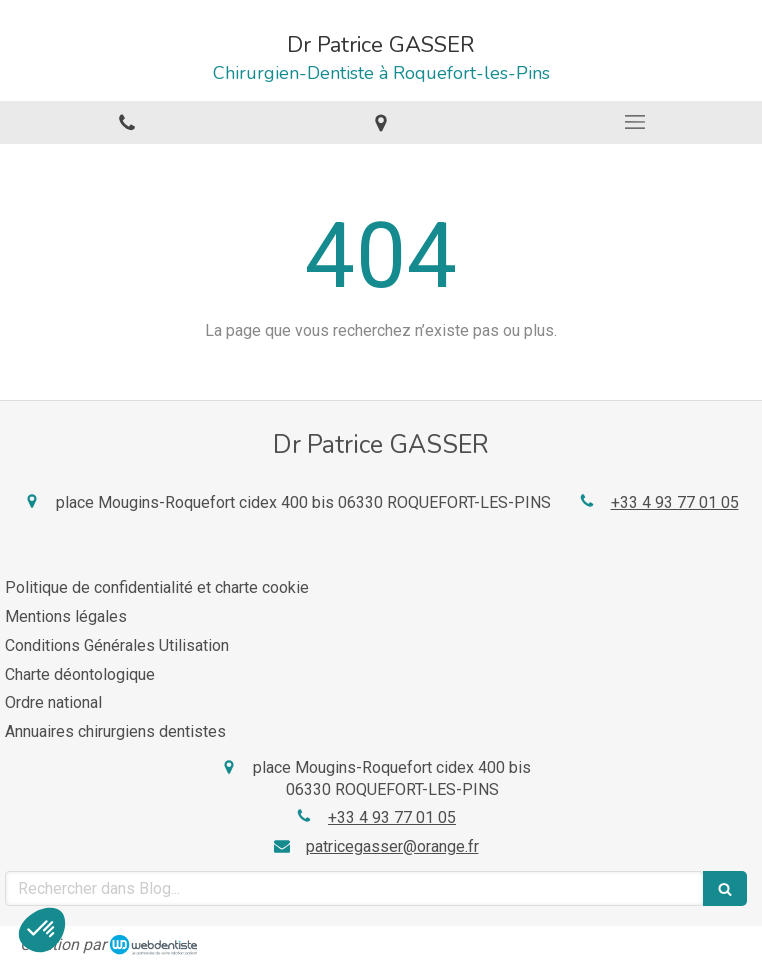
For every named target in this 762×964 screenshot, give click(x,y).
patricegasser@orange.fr (392, 846)
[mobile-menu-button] (635, 122)
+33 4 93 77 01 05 (675, 502)
